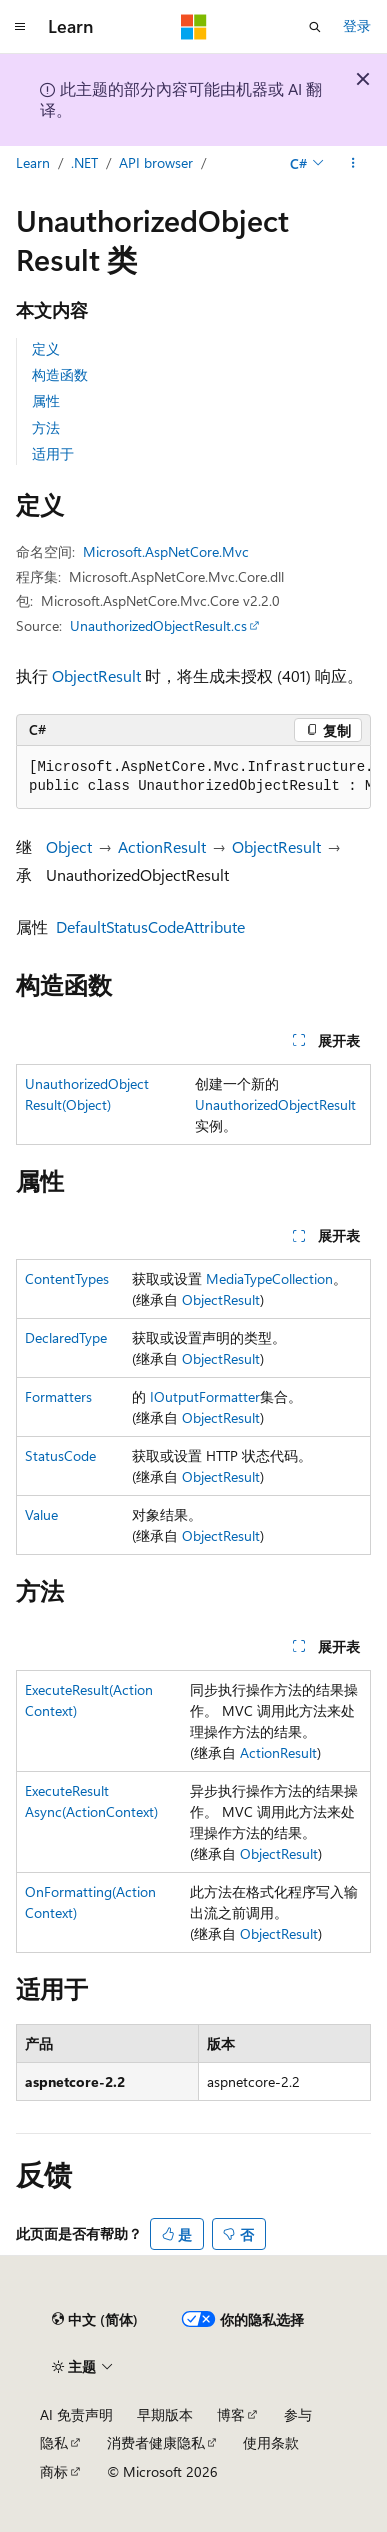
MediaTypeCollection (269, 1278)
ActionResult (162, 846)
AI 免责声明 (76, 2414)
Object (69, 846)
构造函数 (60, 374)
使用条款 (271, 2442)
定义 (46, 348)
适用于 (53, 453)
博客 (231, 2414)
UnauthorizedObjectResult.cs (158, 625)
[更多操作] (353, 163)
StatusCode (60, 1455)
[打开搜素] (315, 27)
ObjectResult (96, 675)
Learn (33, 162)
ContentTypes (67, 1278)
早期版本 (165, 2414)
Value (41, 1514)
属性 (46, 400)
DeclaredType (66, 1337)
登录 (357, 25)
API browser (156, 162)
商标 (54, 2471)
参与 (298, 2414)
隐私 (54, 2442)
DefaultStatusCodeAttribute (150, 926)
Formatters (58, 1396)
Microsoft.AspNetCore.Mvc (166, 551)
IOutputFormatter (205, 1396)
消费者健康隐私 (156, 2442)
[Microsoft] (194, 27)
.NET (84, 162)
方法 (46, 427)
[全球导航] (20, 27)
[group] (193, 777)
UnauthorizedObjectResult (275, 1104)
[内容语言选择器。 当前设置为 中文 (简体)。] (95, 2320)
